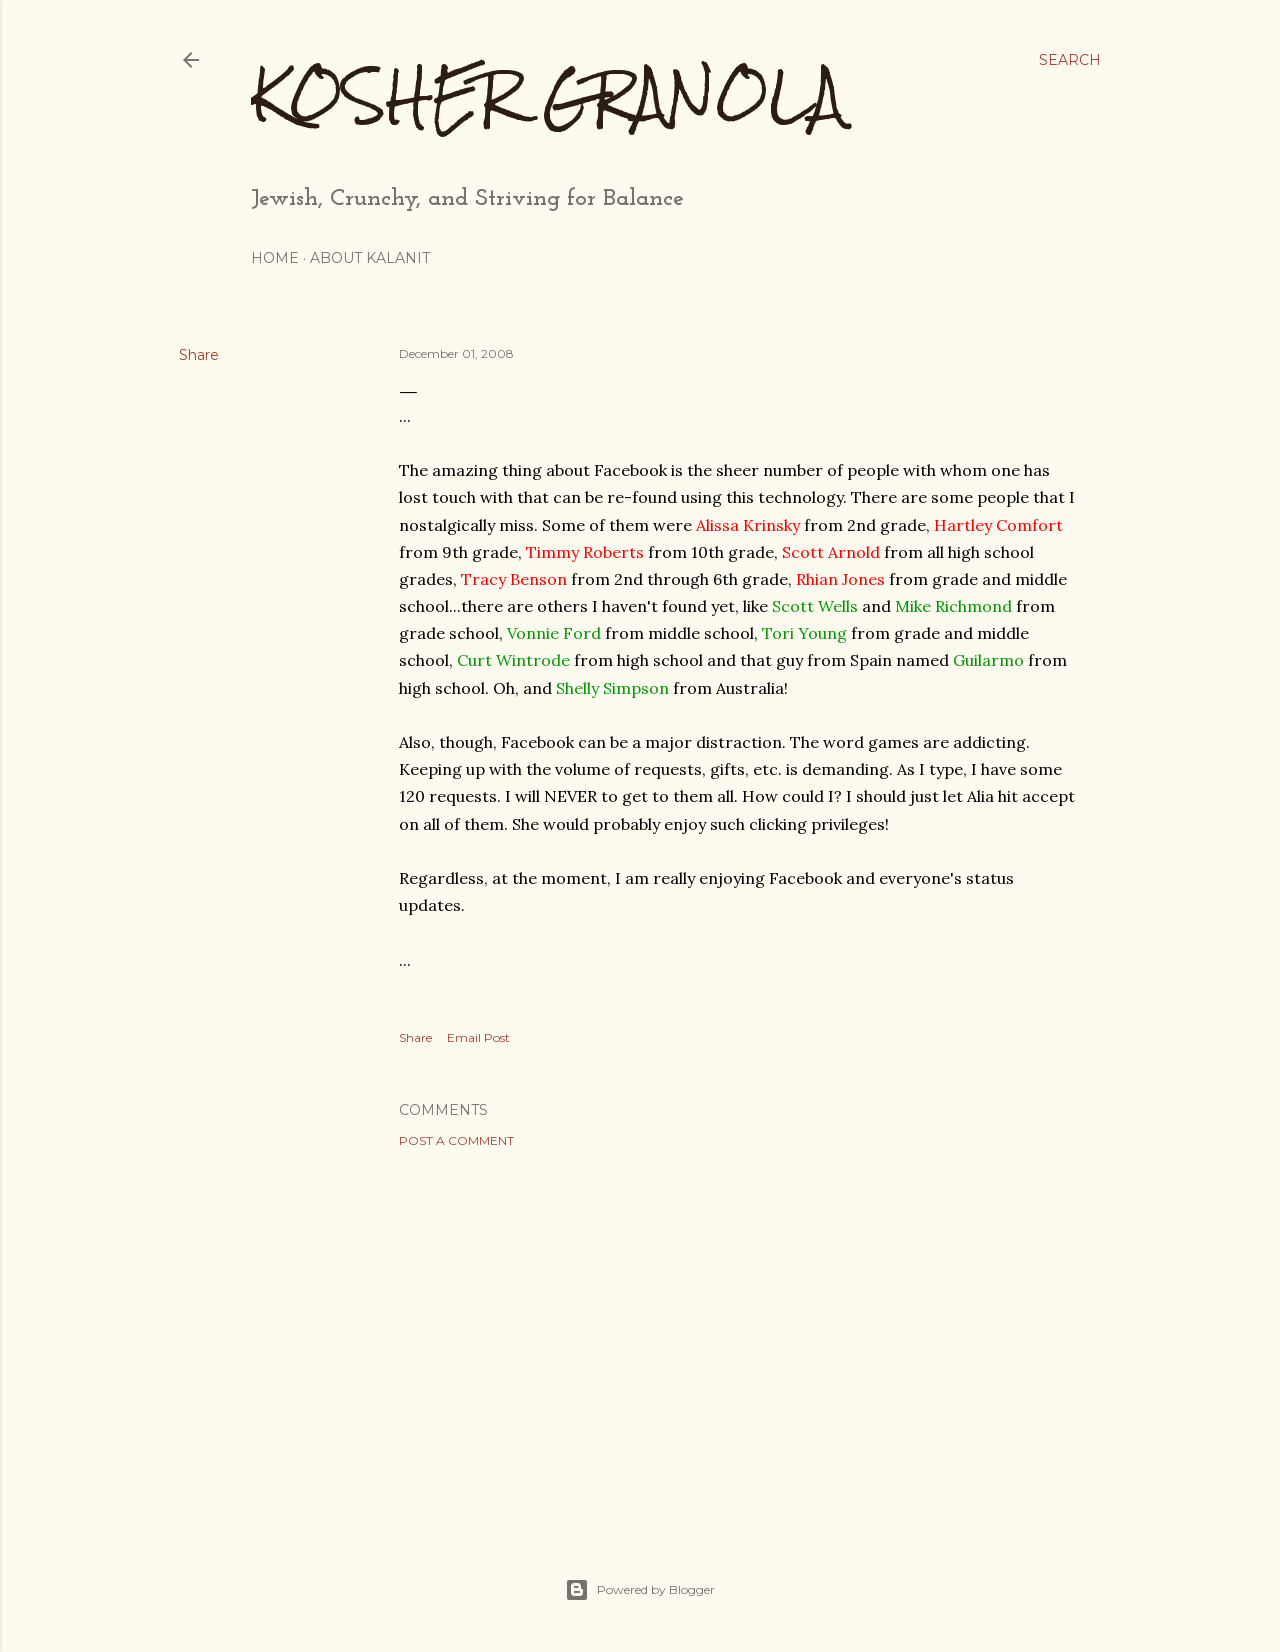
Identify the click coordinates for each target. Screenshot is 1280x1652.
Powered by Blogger (640, 1590)
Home (275, 258)
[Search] (1070, 60)
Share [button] (199, 355)
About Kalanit (370, 258)
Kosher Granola (547, 95)
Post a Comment (456, 1140)
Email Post (478, 1037)
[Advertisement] (740, 1338)
